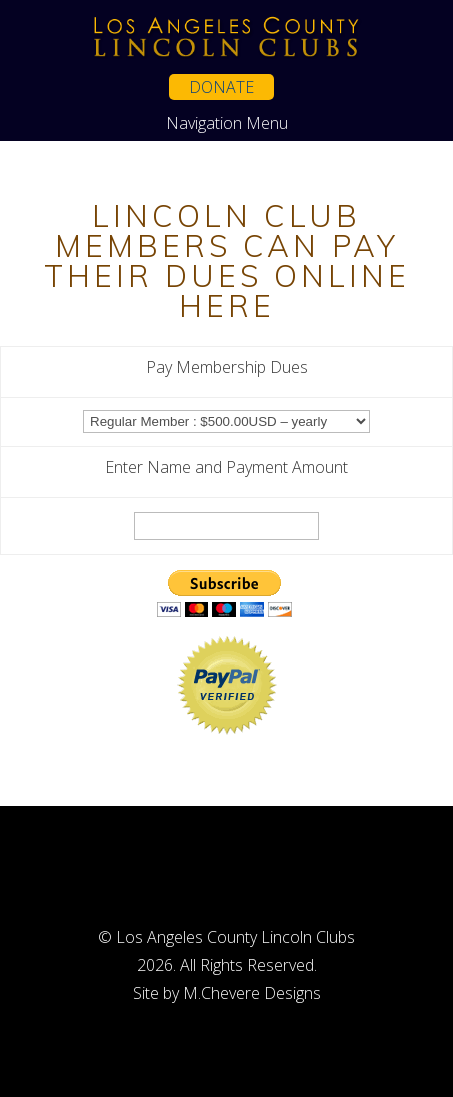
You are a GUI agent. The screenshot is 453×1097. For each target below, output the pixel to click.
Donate (221, 87)
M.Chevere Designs (252, 993)
